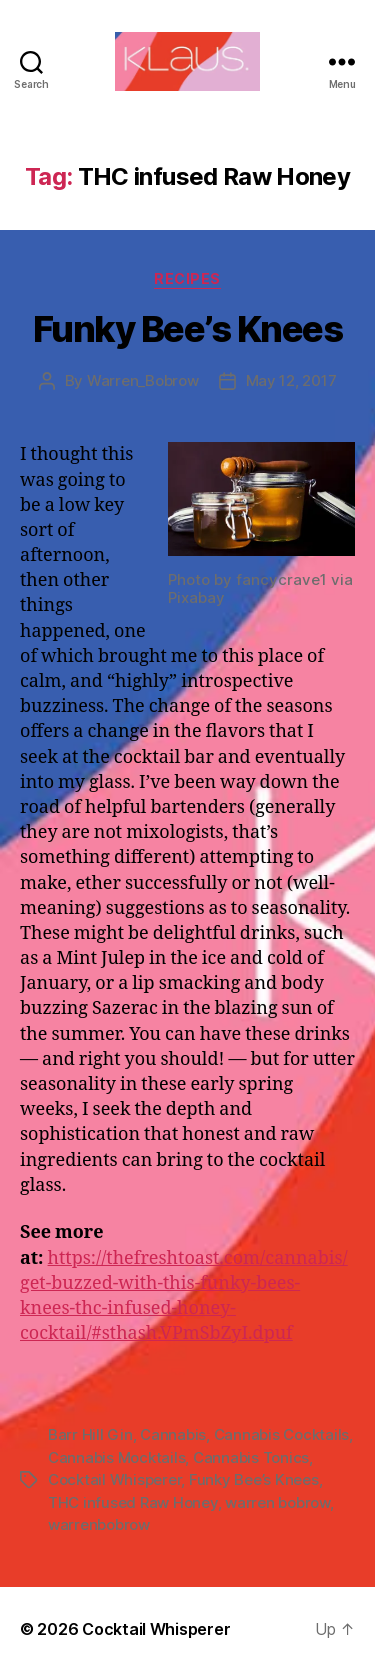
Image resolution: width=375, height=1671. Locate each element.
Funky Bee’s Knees (188, 329)
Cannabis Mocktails (116, 1457)
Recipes (187, 278)
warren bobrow (277, 1502)
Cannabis (173, 1434)
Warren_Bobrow (143, 380)
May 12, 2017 (291, 380)
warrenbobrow (99, 1524)
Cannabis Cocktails (281, 1434)
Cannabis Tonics (251, 1457)
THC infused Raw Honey (133, 1502)
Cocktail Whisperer (114, 1479)
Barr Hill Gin (90, 1434)
